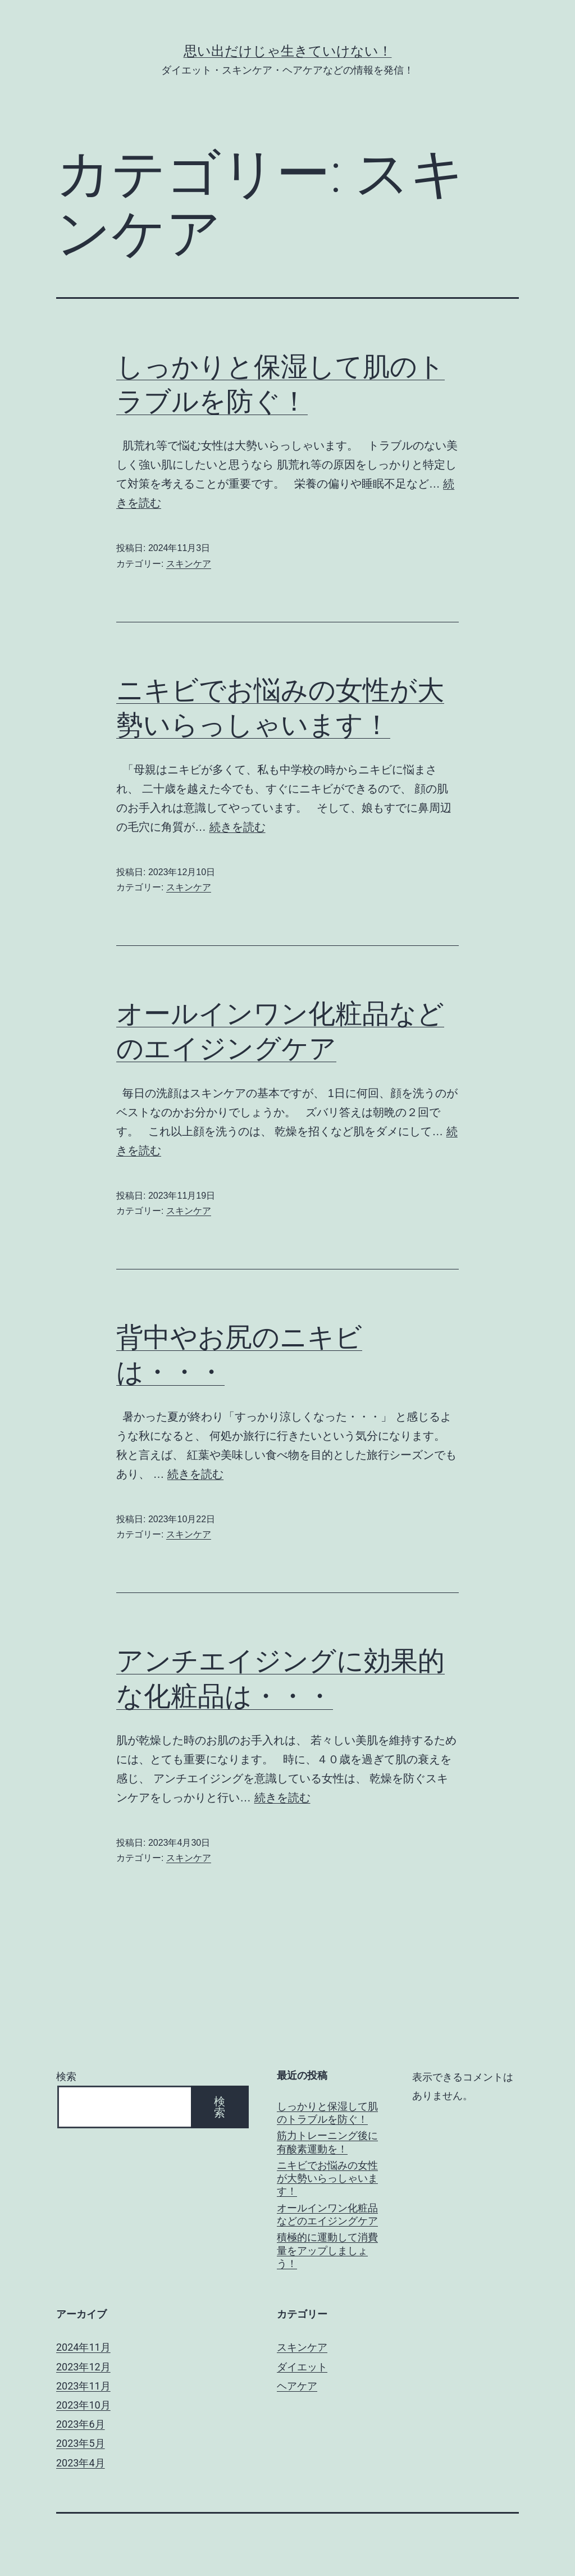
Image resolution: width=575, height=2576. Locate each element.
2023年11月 (83, 2386)
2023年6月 (80, 2424)
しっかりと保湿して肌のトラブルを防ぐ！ (327, 2112)
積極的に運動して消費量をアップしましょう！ (327, 2250)
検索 (66, 2076)
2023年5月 (80, 2443)
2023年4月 (80, 2463)
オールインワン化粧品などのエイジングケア (327, 2214)
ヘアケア (297, 2386)
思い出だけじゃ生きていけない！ (288, 51)
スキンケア (188, 563)
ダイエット (302, 2367)
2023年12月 (83, 2367)
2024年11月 (83, 2347)
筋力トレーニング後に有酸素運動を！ (327, 2141)
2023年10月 (83, 2405)
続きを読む (237, 827)
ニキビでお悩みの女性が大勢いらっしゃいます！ (327, 2178)
